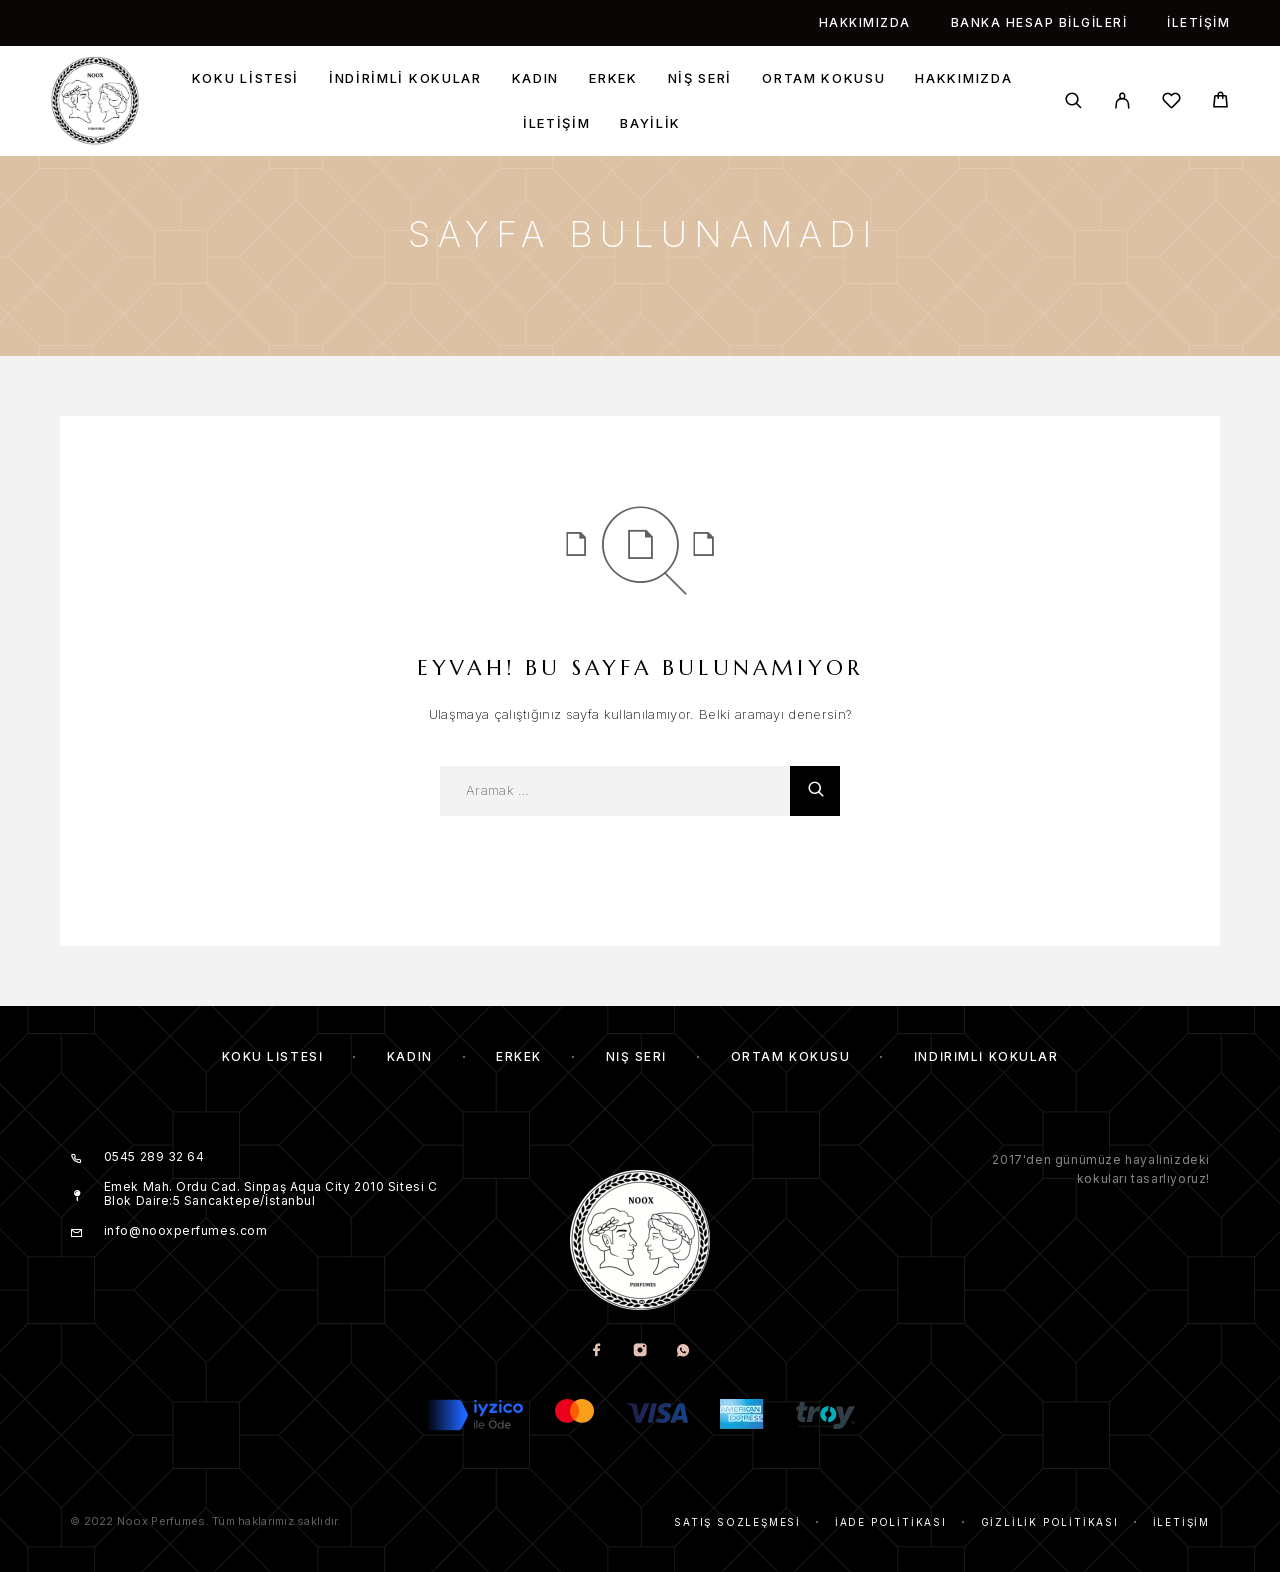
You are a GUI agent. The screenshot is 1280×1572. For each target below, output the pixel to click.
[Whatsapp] (683, 1351)
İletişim (1198, 22)
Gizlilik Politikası (1050, 1522)
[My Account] (1122, 100)
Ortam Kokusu (823, 78)
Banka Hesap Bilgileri (1039, 22)
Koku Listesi (245, 78)
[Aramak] (1073, 100)
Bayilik (650, 123)
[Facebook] (597, 1351)
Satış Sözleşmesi (737, 1522)
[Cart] (1220, 102)
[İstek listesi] (1171, 103)
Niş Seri (700, 78)
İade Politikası (891, 1522)
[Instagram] (640, 1351)
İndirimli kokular (405, 78)
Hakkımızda (865, 22)
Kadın (535, 78)
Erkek (613, 78)
